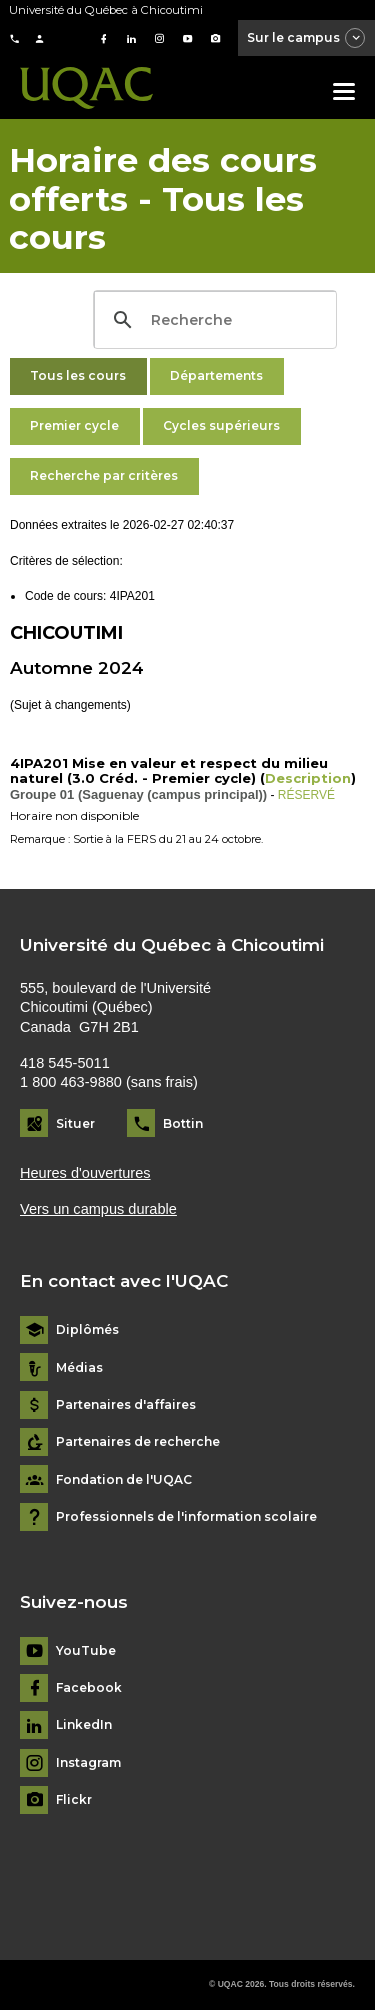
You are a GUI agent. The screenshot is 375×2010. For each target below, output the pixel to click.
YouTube (86, 1651)
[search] (212, 320)
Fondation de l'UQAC (124, 1480)
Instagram (88, 1763)
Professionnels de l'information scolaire (186, 1517)
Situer (75, 1123)
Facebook (89, 1688)
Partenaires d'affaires (126, 1405)
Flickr (74, 1800)
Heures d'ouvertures (85, 1173)
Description (308, 778)
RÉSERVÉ (306, 795)
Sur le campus (307, 39)
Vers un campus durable (98, 1209)
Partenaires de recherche (138, 1442)
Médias (79, 1368)
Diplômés (87, 1330)
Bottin (183, 1123)
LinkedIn (84, 1725)
